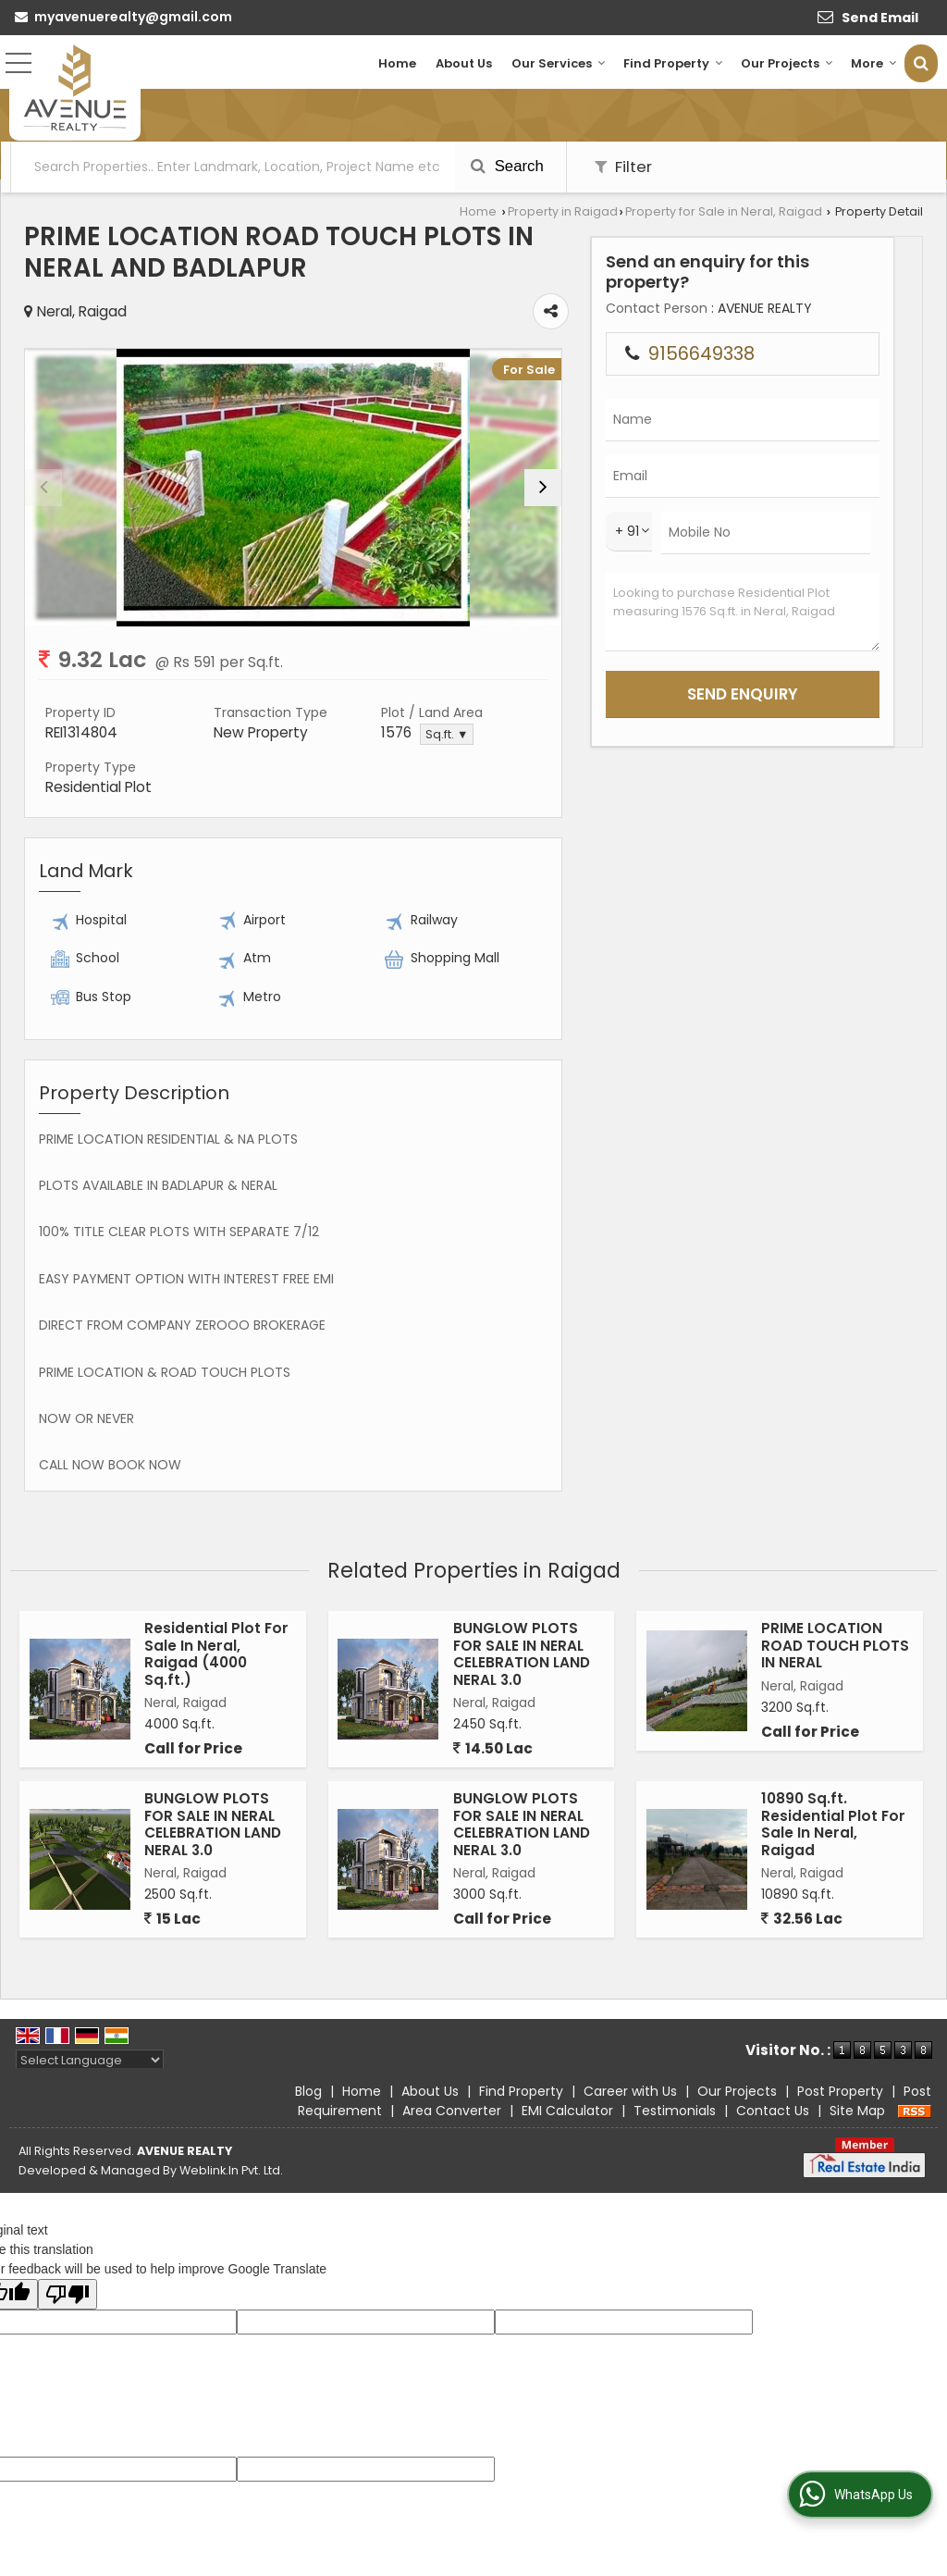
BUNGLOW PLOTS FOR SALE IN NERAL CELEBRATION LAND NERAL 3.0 (521, 1653)
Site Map (857, 2110)
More (874, 63)
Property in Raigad (563, 211)
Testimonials (674, 2110)
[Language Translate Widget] (90, 2060)
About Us (464, 63)
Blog (308, 2091)
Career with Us (630, 2091)
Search (507, 166)
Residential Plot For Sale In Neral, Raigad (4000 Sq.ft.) (216, 1653)
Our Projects (787, 63)
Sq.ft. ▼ (446, 734)
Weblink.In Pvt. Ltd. (231, 2170)
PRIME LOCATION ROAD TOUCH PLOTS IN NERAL (835, 1645)
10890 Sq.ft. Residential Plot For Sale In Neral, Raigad (833, 1824)
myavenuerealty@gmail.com (133, 16)
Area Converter (451, 2110)
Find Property (673, 63)
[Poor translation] (67, 2294)
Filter (623, 166)
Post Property (840, 2091)
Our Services (558, 63)
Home (397, 63)
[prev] (43, 487)
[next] (542, 487)
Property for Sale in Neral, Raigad (723, 211)
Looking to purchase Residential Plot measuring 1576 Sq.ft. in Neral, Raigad (742, 612)
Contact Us (772, 2110)
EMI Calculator (567, 2110)
